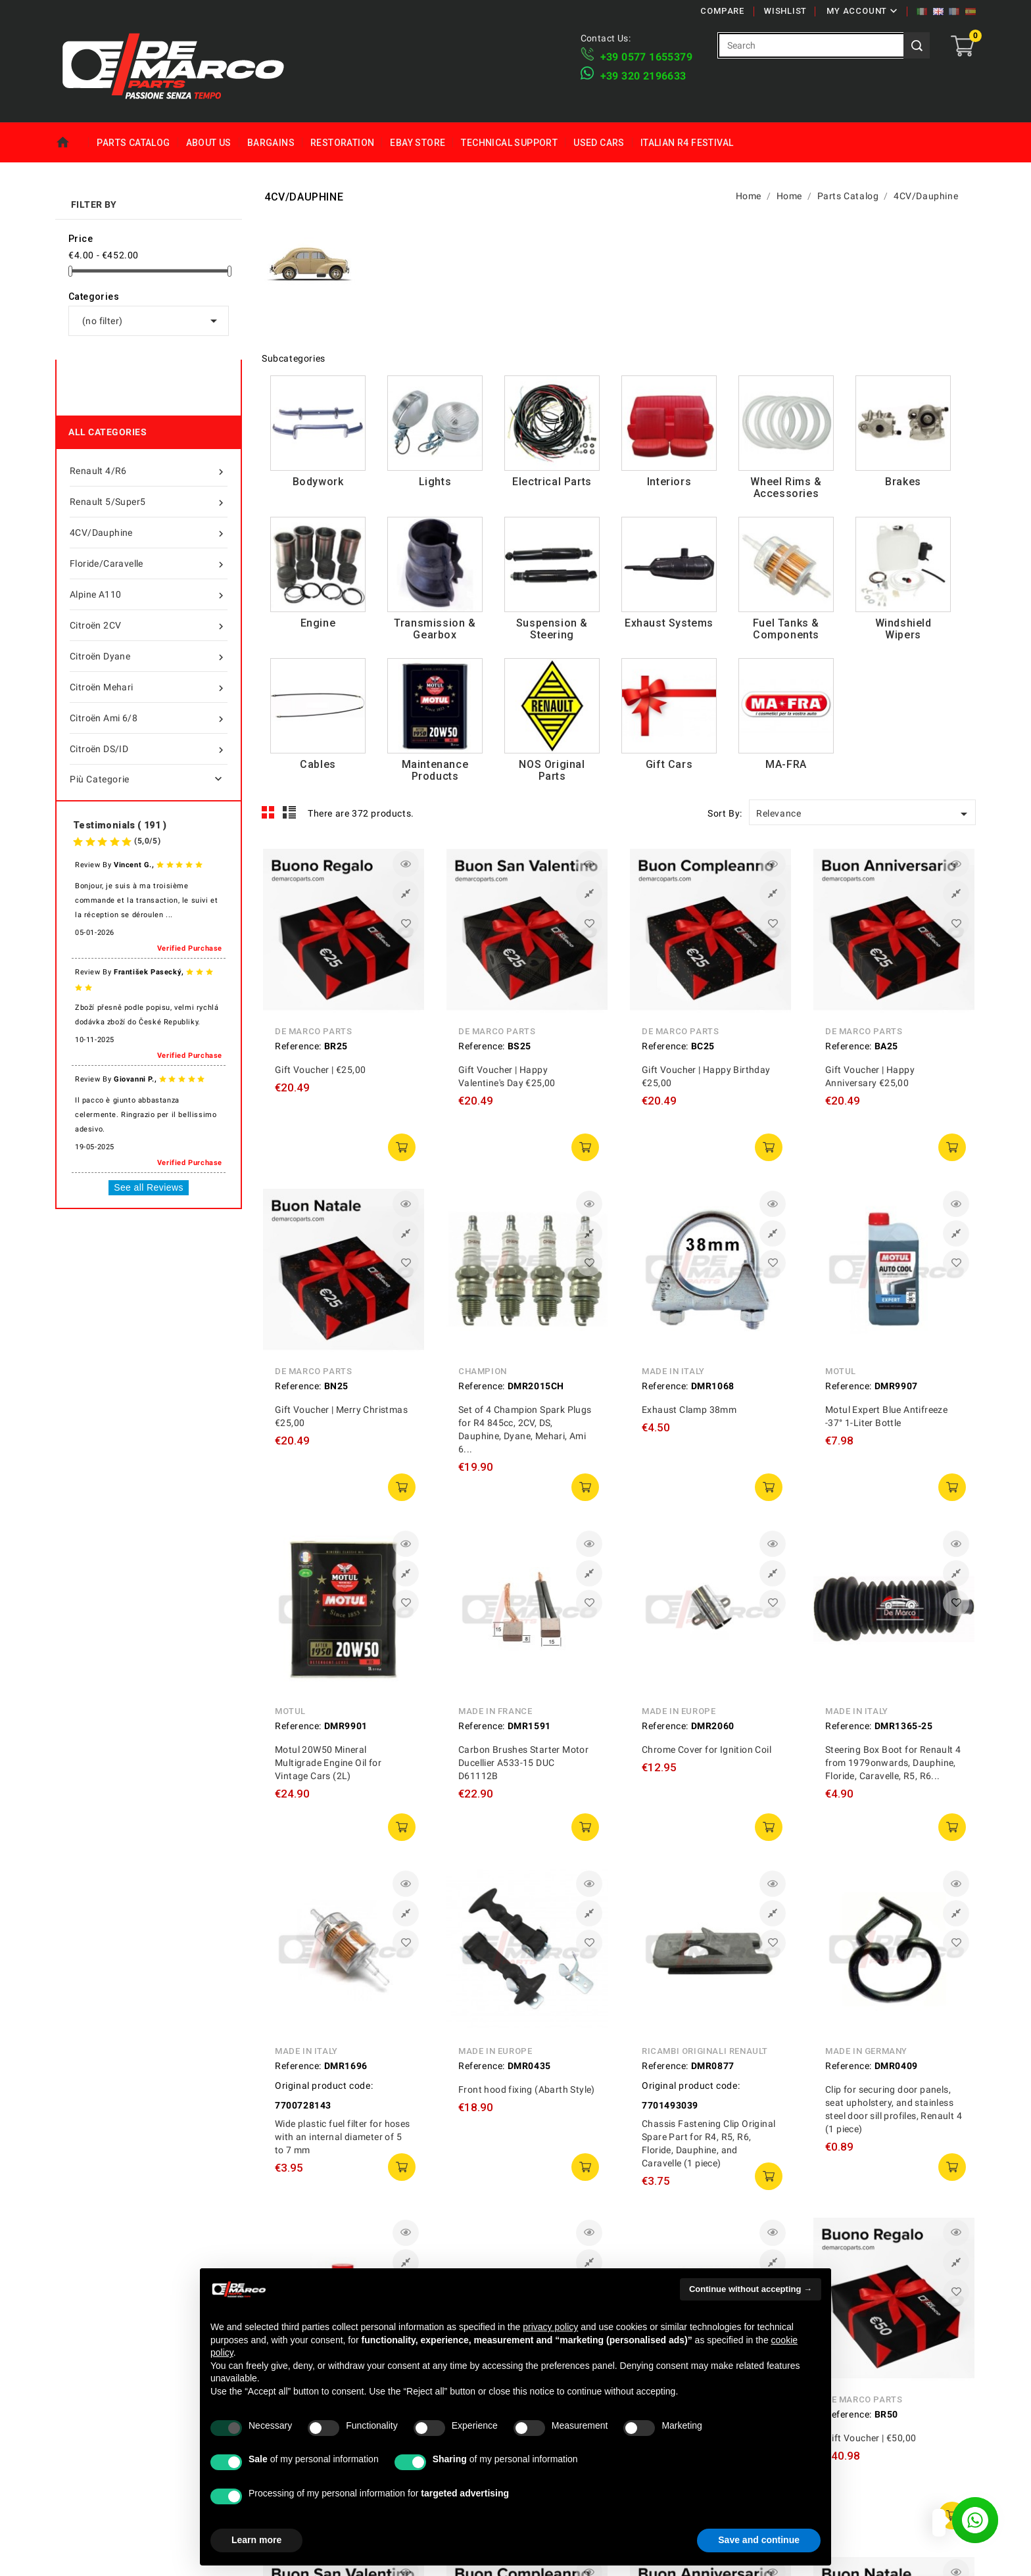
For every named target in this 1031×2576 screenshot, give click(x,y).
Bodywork (318, 481)
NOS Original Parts (552, 770)
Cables (318, 764)
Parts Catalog (133, 142)
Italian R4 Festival (687, 142)
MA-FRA (786, 764)
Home (72, 142)
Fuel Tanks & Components (786, 629)
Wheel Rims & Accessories (785, 487)
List (289, 812)
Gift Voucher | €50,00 (870, 2438)
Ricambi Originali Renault (705, 2051)
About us (208, 142)
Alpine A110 (149, 594)
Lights (435, 481)
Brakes (903, 481)
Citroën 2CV (149, 625)
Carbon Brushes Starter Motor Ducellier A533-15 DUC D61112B (523, 1762)
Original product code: (324, 2085)
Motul (840, 1371)
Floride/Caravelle (149, 563)
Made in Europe (678, 1711)
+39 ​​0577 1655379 (646, 57)
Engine (318, 623)
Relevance (864, 814)
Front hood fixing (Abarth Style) (526, 2089)
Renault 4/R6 (149, 471)
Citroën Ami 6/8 (149, 718)
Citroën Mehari (149, 687)
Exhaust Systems (669, 623)
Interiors (669, 481)
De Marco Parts (313, 1031)
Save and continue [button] (759, 2540)
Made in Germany (866, 2051)
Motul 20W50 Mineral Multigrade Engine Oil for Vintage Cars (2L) (328, 1762)
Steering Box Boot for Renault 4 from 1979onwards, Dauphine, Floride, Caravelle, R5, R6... (893, 1762)
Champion (482, 1371)
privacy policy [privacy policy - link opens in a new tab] (550, 2327)
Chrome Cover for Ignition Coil (706, 1749)
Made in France (495, 1711)
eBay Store (417, 142)
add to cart (402, 1147)
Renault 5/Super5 (149, 502)
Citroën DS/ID (149, 749)
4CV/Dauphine (149, 532)
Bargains (271, 142)
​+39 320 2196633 (643, 76)
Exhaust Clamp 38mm (689, 1409)
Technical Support (509, 142)
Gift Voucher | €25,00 (320, 1069)
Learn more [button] (256, 2540)
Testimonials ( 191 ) (119, 825)
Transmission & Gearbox (434, 629)
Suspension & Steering (552, 629)
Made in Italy (673, 1371)
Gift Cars (669, 764)
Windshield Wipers (903, 629)
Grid (268, 812)
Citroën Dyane (149, 656)
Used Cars (599, 142)
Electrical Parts (552, 481)
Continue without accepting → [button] (750, 2289)
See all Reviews (148, 1187)
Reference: (298, 1046)
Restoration (342, 142)
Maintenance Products (435, 770)
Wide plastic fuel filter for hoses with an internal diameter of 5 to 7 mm (342, 2136)
